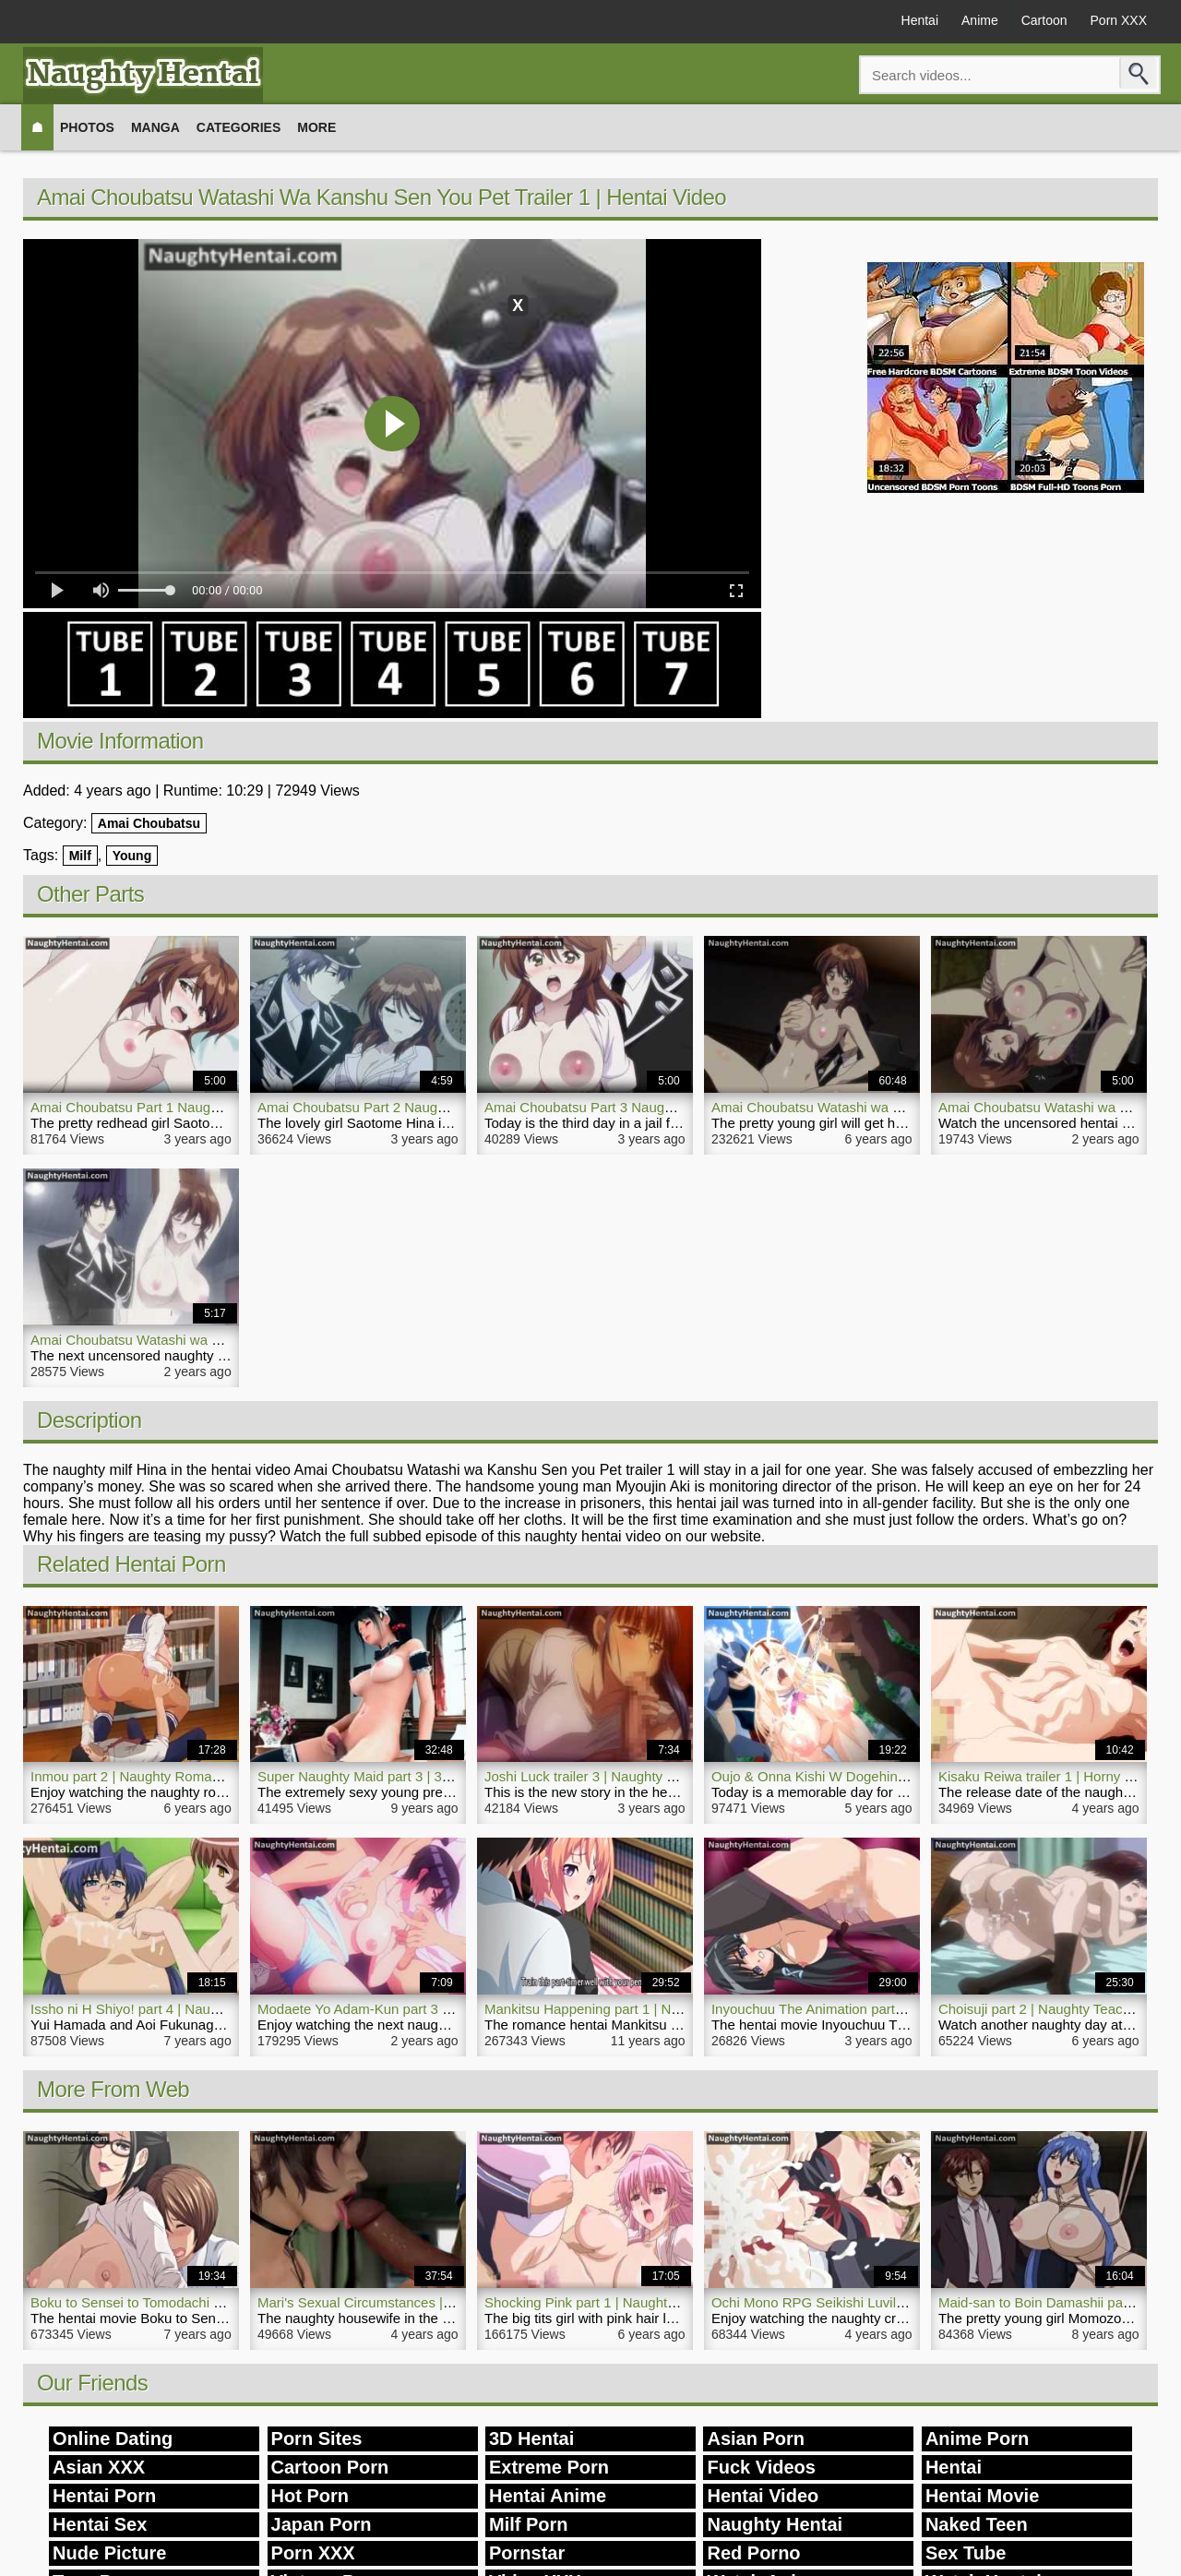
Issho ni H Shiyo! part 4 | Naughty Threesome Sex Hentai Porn (222, 2009)
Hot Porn (310, 2496)
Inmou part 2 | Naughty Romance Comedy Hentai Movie (202, 1776)
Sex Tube (965, 2553)
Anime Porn (977, 2438)
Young (132, 855)
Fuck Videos (761, 2467)
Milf (80, 855)
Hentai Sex (100, 2524)
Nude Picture (109, 2553)
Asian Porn (756, 2438)
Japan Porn (321, 2524)
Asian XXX (99, 2467)
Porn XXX (1119, 20)
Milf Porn (528, 2524)
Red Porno (753, 2553)
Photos (87, 127)
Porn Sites (317, 2438)
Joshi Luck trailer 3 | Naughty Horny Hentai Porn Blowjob (658, 1776)
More (316, 127)
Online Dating (113, 2438)
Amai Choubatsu (149, 823)
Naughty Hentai (774, 2524)
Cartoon (1044, 20)
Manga (155, 127)
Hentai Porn (104, 2496)
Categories (239, 127)
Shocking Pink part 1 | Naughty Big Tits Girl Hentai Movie (658, 2302)
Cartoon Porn (330, 2467)
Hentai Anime (547, 2496)
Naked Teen (976, 2524)
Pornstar (527, 2553)
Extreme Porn (549, 2467)
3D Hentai (531, 2438)
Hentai (919, 20)
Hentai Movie (982, 2496)
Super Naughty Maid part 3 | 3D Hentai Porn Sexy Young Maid (448, 1776)
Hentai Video (762, 2496)
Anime (979, 20)
